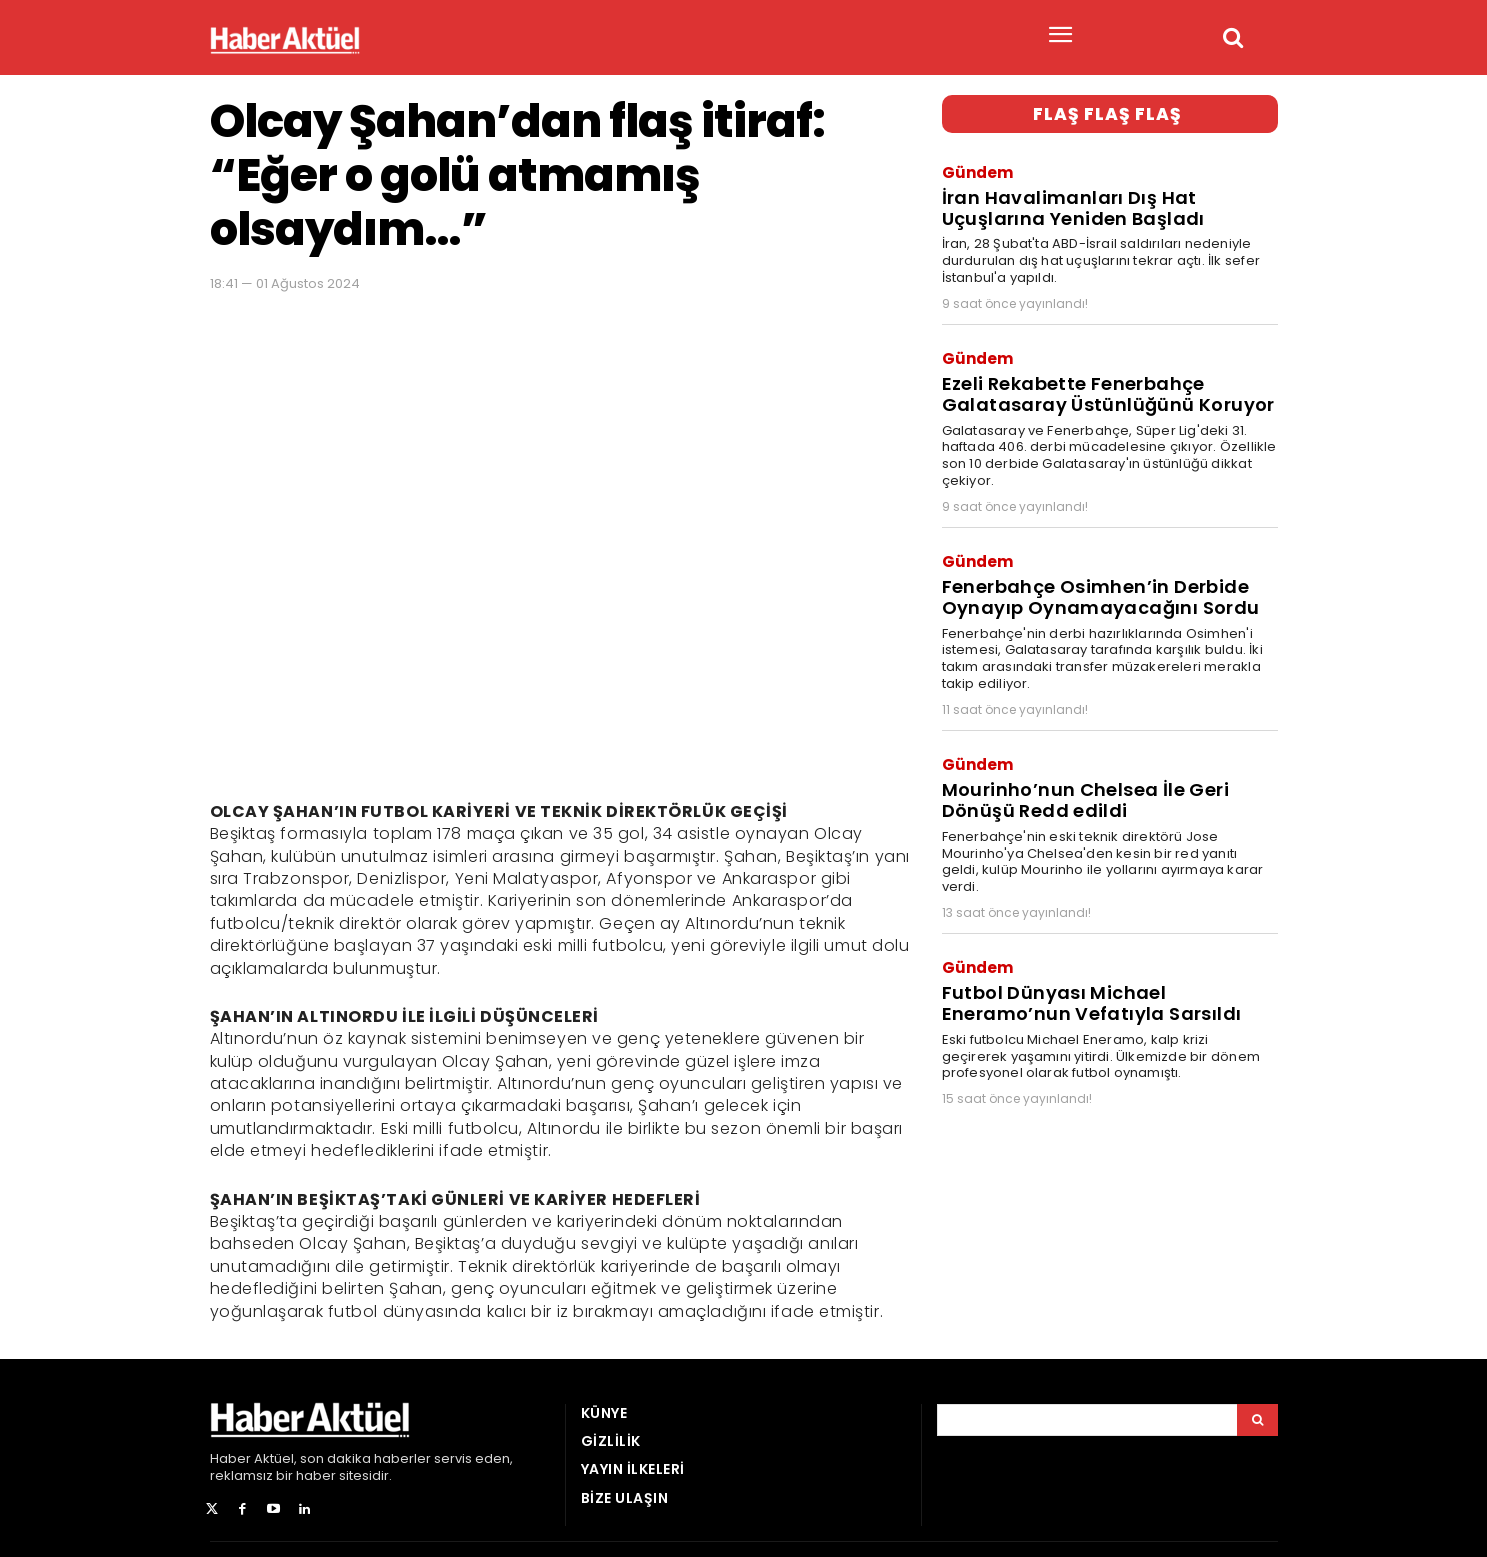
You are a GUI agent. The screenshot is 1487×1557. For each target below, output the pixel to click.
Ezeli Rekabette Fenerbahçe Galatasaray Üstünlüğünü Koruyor (1099, 383)
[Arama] (1257, 1420)
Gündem (977, 169)
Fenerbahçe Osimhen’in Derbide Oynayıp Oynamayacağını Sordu (1091, 580)
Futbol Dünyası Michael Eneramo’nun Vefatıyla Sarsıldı (1084, 973)
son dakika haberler (365, 1458)
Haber (230, 1458)
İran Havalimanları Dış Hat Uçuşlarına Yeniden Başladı (1067, 203)
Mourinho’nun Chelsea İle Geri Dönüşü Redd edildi (1078, 776)
